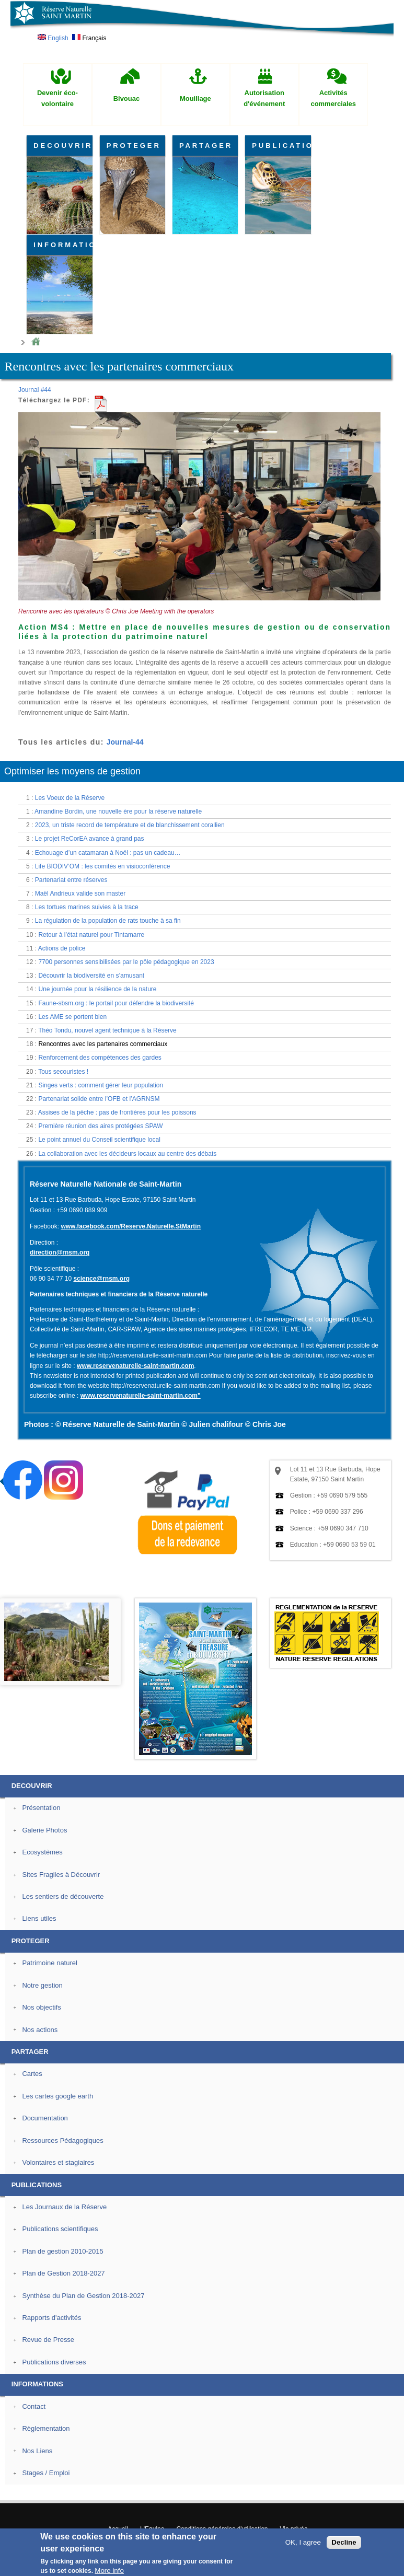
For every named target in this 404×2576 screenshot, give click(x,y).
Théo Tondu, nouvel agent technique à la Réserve (107, 1030)
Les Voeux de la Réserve (70, 798)
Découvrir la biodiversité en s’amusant (91, 975)
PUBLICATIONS (281, 145)
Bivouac (126, 98)
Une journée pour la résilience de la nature (97, 989)
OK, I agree (303, 2542)
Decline (343, 2542)
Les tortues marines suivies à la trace (86, 907)
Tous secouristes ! (63, 1071)
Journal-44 (125, 742)
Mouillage (195, 98)
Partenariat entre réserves (71, 880)
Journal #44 (34, 389)
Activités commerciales (333, 98)
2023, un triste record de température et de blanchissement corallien (130, 825)
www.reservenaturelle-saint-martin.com (135, 1366)
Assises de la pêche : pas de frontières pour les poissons (117, 1112)
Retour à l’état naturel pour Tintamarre (91, 934)
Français (89, 38)
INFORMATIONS (62, 245)
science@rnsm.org (101, 1278)
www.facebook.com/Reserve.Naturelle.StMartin (131, 1226)
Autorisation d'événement (264, 98)
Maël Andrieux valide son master (80, 893)
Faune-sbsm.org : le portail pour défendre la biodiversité (116, 1003)
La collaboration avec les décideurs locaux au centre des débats (127, 1153)
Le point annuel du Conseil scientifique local (99, 1139)
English (53, 38)
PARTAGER (206, 145)
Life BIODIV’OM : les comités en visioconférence (102, 866)
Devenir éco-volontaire (57, 98)
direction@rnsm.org (59, 1252)
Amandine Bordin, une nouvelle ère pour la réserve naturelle (118, 811)
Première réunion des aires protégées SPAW (100, 1126)
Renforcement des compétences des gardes (99, 1057)
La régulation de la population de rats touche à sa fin (108, 920)
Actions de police (62, 948)
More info (109, 2570)
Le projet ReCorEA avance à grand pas (89, 838)
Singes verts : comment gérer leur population (100, 1085)
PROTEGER (134, 145)
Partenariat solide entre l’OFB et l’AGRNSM (98, 1099)
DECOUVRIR (62, 145)
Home (35, 342)
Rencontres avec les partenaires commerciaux (102, 1044)
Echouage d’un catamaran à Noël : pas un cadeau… (108, 852)
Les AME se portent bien (72, 1016)
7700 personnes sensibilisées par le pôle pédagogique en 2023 (126, 962)
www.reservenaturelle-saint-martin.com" (140, 1395)
